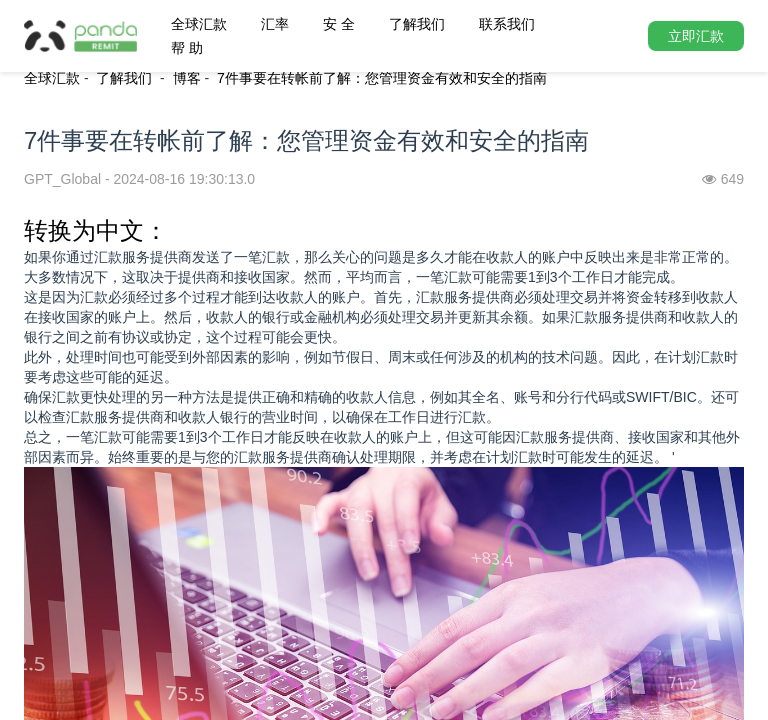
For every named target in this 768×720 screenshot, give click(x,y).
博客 (187, 78)
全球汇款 (199, 24)
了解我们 (417, 24)
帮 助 (187, 48)
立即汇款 (696, 36)
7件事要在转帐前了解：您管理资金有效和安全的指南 (382, 78)
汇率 (275, 24)
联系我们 (507, 24)
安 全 (339, 24)
